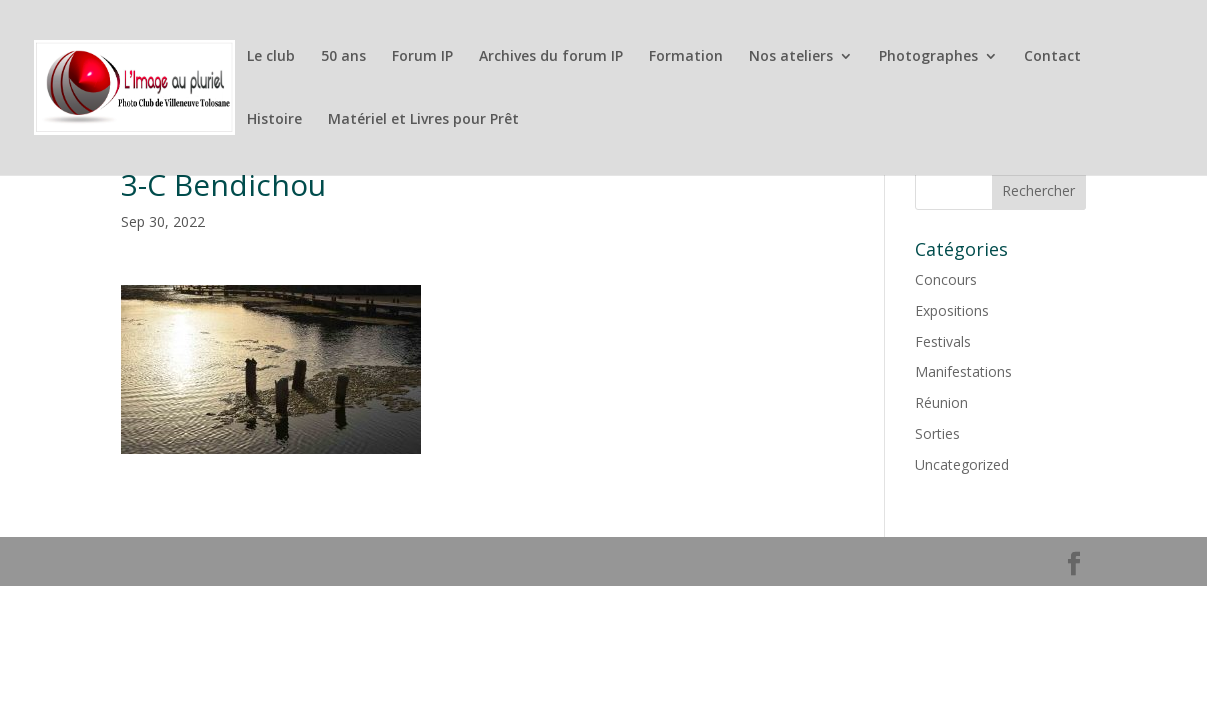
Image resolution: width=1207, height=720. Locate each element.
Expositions (952, 310)
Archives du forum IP (551, 57)
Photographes (928, 57)
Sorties (937, 433)
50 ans (343, 57)
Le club (271, 57)
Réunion (941, 402)
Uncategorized (962, 464)
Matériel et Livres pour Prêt (423, 120)
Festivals (943, 341)
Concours (946, 279)
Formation (686, 57)
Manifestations (963, 371)
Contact (1052, 57)
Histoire (274, 120)
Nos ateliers (791, 57)
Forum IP (422, 57)
